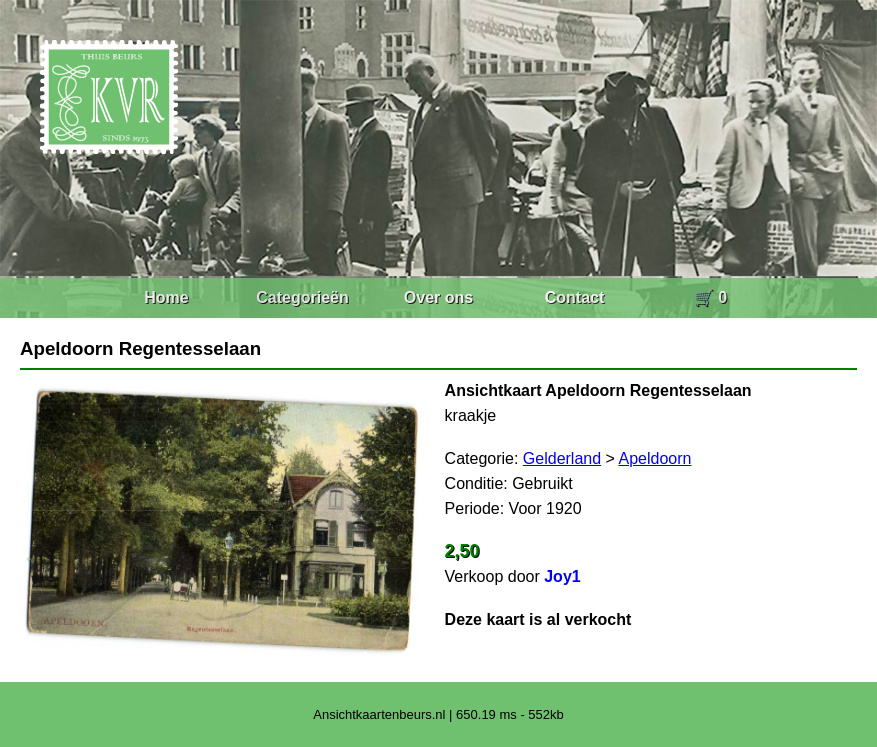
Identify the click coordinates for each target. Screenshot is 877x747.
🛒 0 (710, 297)
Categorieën (302, 297)
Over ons (438, 297)
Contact (575, 297)
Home (166, 297)
